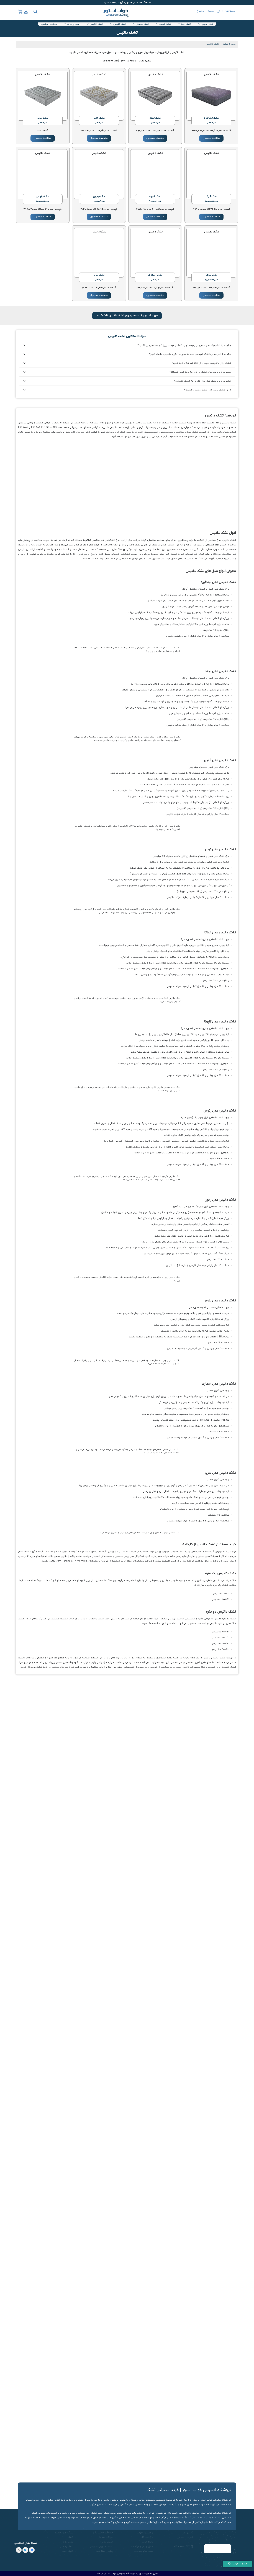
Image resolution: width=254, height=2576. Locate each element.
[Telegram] (25, 2550)
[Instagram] (19, 2550)
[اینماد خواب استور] (217, 2548)
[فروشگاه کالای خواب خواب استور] (217, 2539)
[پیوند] (26, 11)
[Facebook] (32, 2550)
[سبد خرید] (20, 11)
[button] (35, 11)
